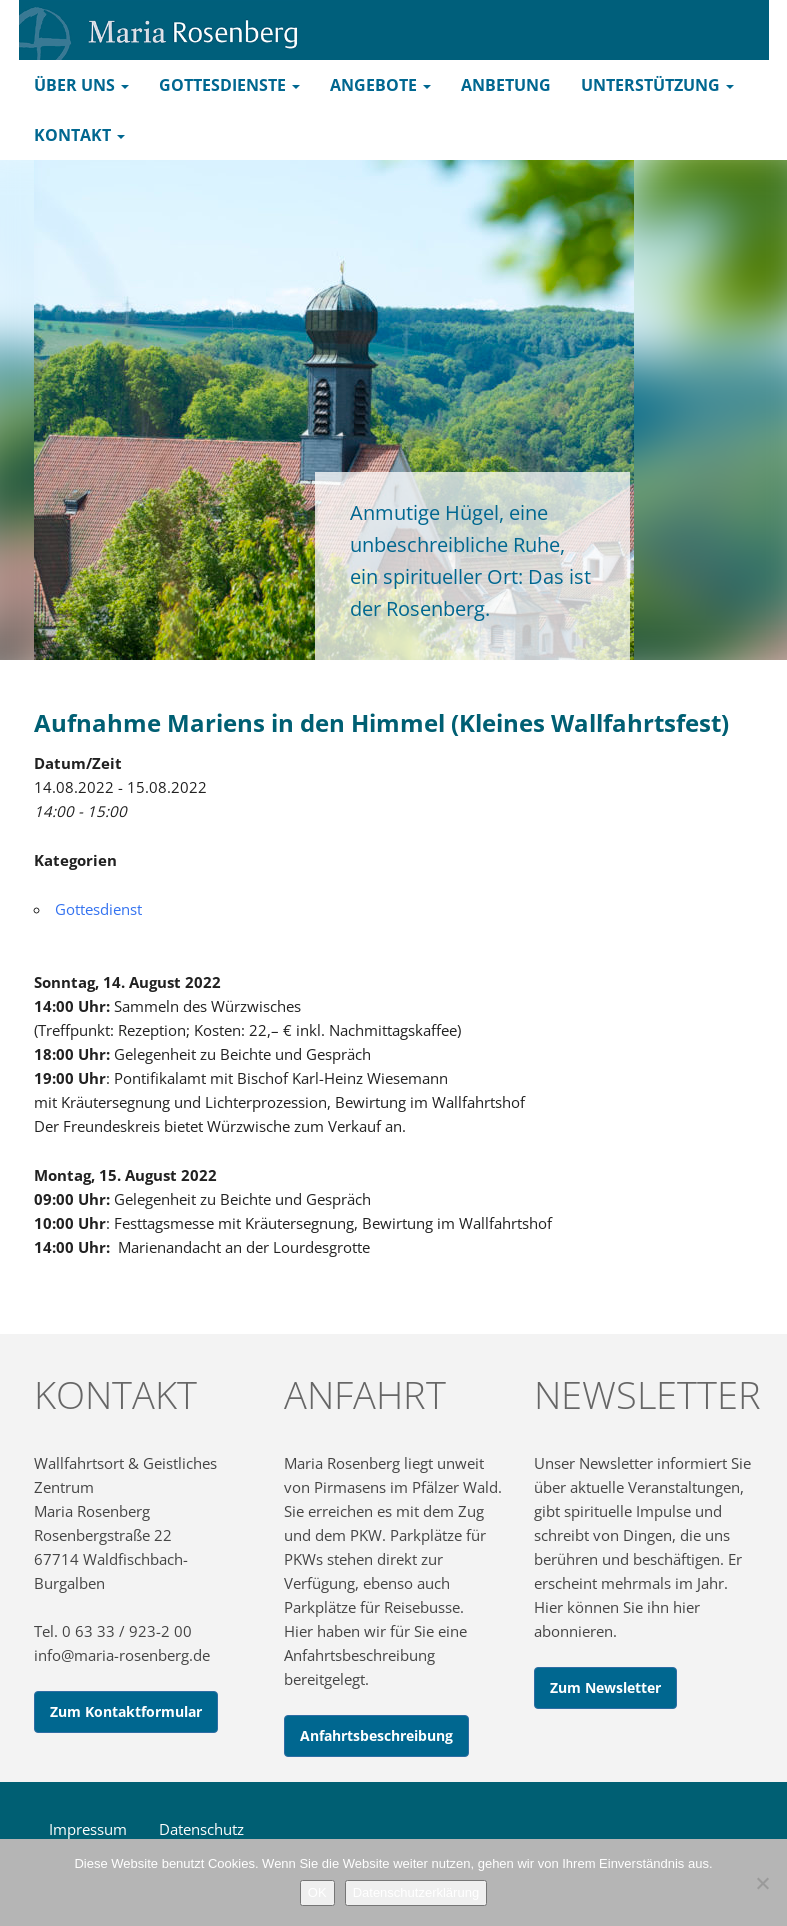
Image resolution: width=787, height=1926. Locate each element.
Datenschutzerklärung (416, 1892)
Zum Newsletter (605, 1687)
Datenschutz (201, 1829)
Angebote (380, 85)
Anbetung (506, 85)
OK (317, 1892)
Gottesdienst (98, 909)
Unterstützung (657, 85)
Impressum (88, 1829)
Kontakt (79, 135)
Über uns (81, 85)
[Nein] (762, 1883)
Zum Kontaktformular (126, 1711)
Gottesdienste (229, 85)
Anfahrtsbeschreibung (376, 1735)
